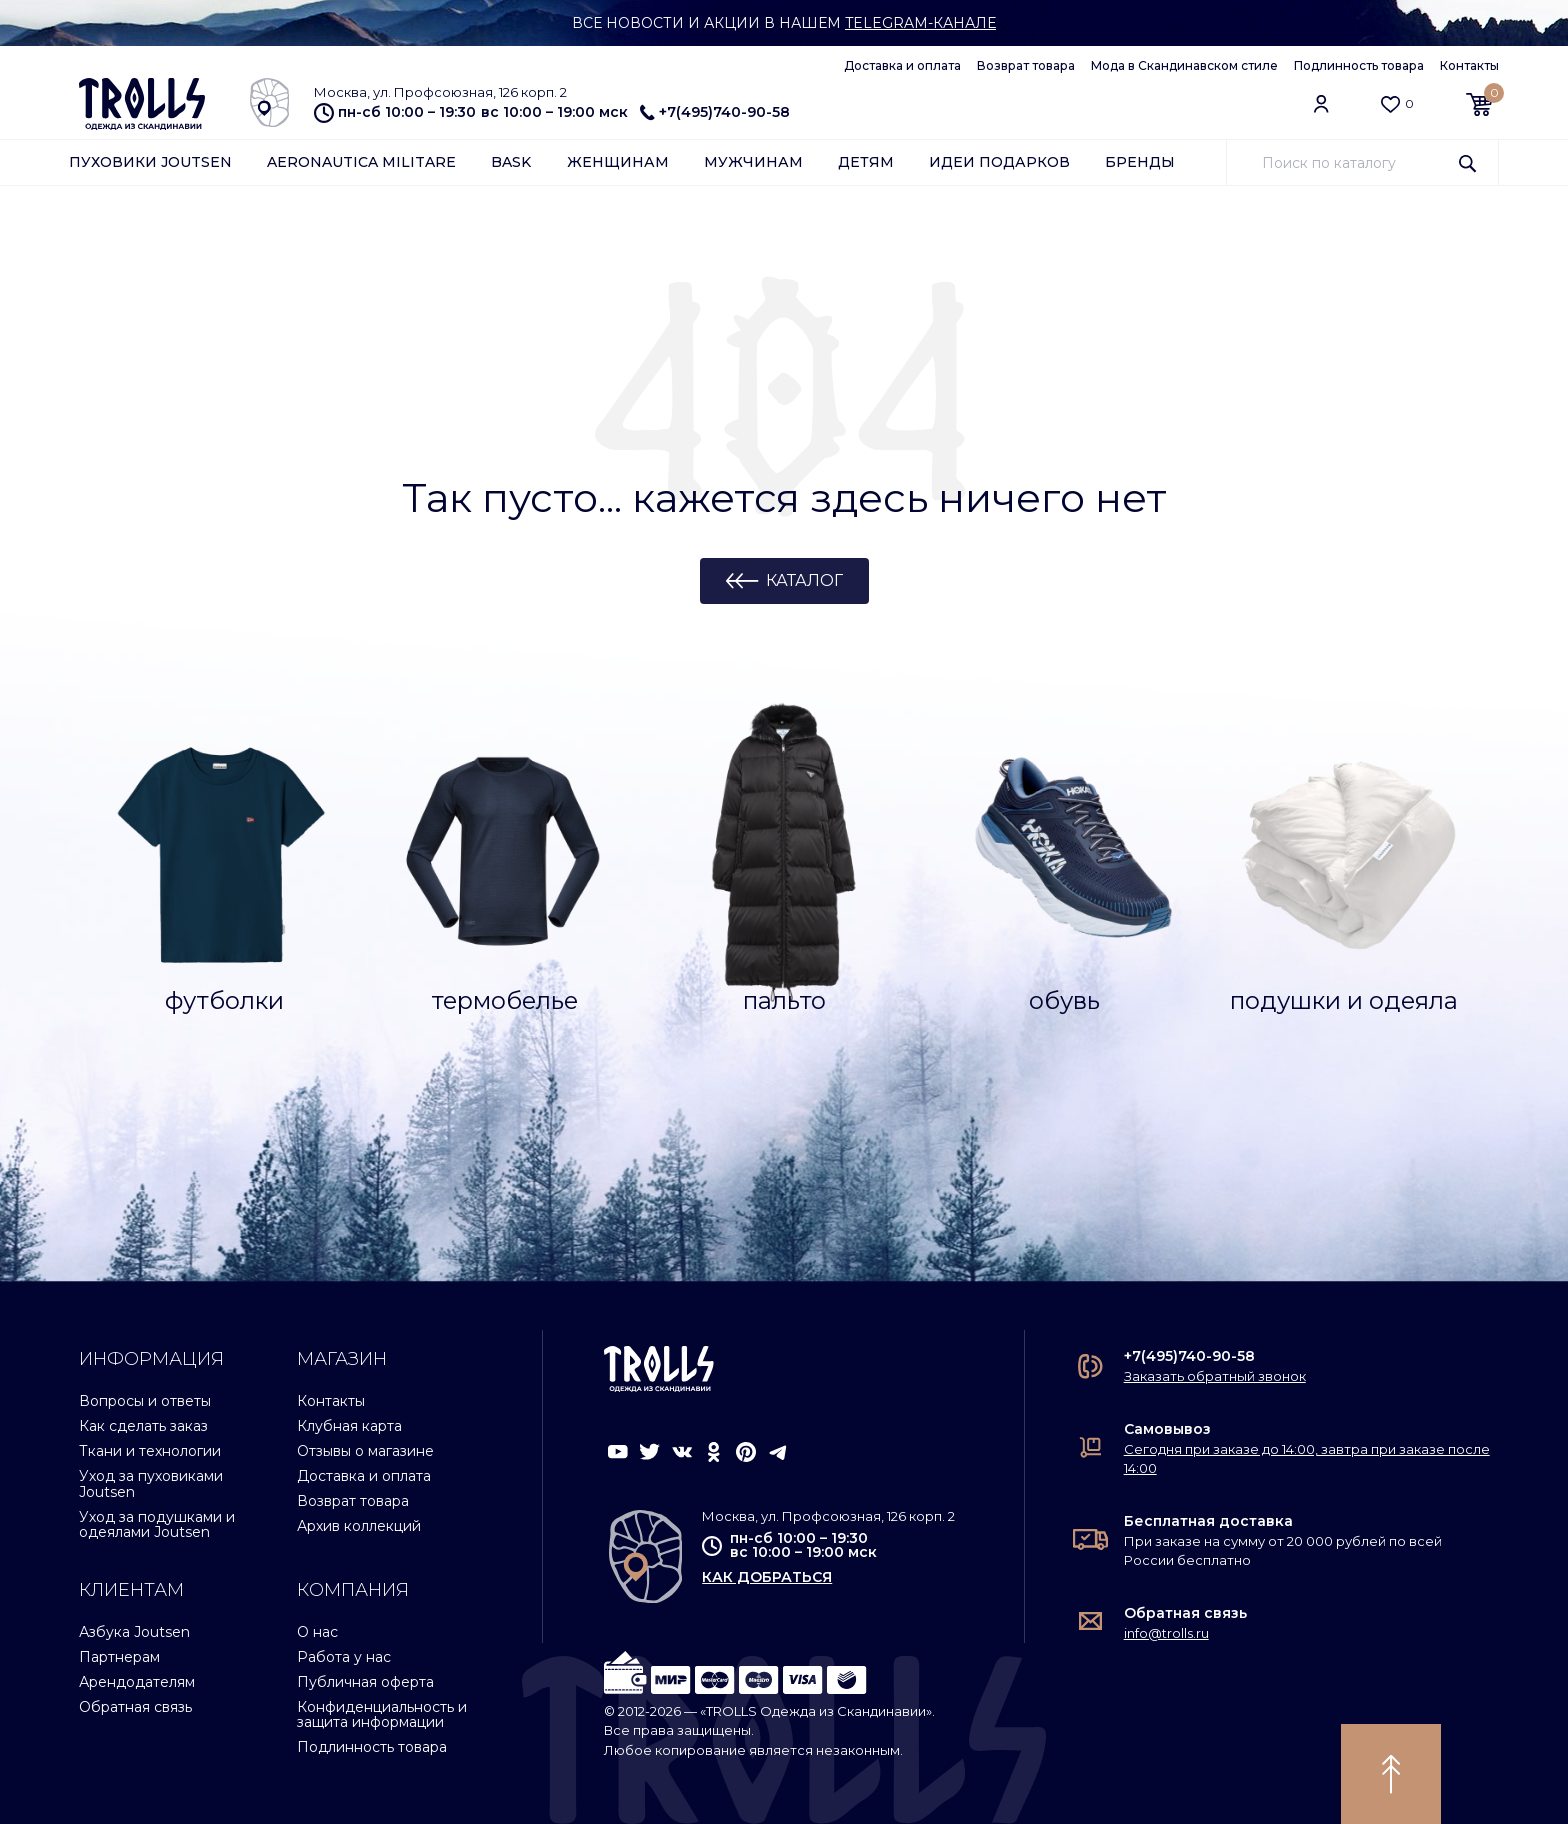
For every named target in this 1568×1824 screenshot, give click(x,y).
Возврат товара (1026, 65)
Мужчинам (753, 162)
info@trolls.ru (1166, 1633)
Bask (511, 162)
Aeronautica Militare (361, 162)
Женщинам (618, 162)
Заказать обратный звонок (1215, 1376)
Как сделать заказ (143, 1426)
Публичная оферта (365, 1682)
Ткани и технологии (150, 1451)
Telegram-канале (920, 23)
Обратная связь (135, 1707)
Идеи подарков (999, 162)
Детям (866, 162)
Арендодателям (137, 1682)
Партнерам (119, 1657)
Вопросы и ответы (145, 1401)
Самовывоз (1167, 1429)
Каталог (804, 580)
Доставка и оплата (902, 65)
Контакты (1469, 65)
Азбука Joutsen (134, 1632)
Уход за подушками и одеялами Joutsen (157, 1524)
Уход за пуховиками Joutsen (151, 1483)
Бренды (1140, 162)
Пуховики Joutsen (150, 162)
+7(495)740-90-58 (715, 112)
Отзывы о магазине (365, 1451)
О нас (317, 1632)
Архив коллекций (359, 1526)
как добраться (767, 1577)
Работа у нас (344, 1657)
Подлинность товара (1359, 65)
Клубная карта (349, 1426)
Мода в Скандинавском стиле (1184, 65)
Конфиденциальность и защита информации (382, 1714)
